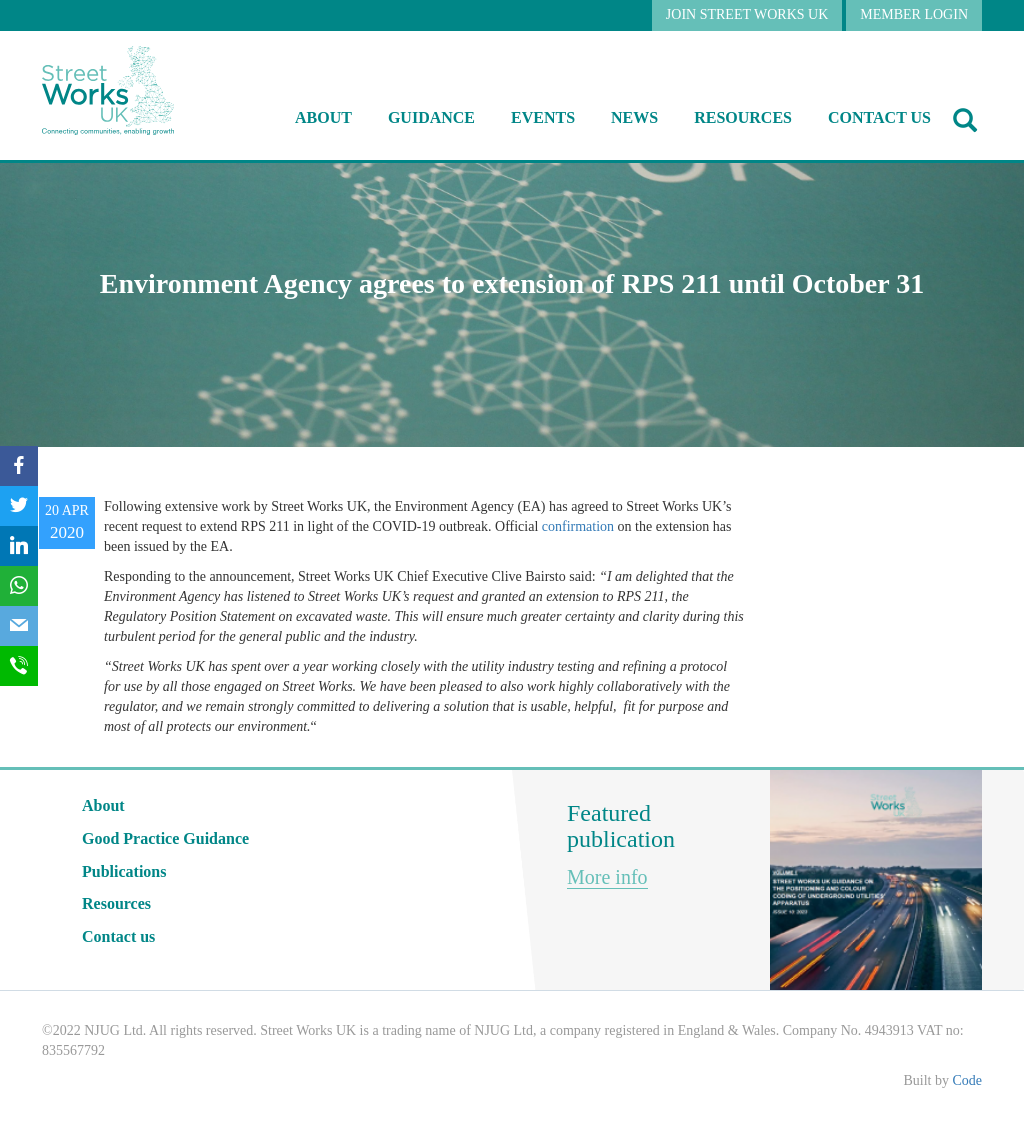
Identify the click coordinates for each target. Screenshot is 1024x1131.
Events (543, 117)
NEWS (634, 117)
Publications (124, 871)
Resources (116, 903)
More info (607, 877)
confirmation (578, 526)
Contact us (879, 117)
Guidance (431, 117)
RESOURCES (743, 117)
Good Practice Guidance (165, 838)
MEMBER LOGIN (914, 14)
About (323, 117)
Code (967, 1080)
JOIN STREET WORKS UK (747, 14)
